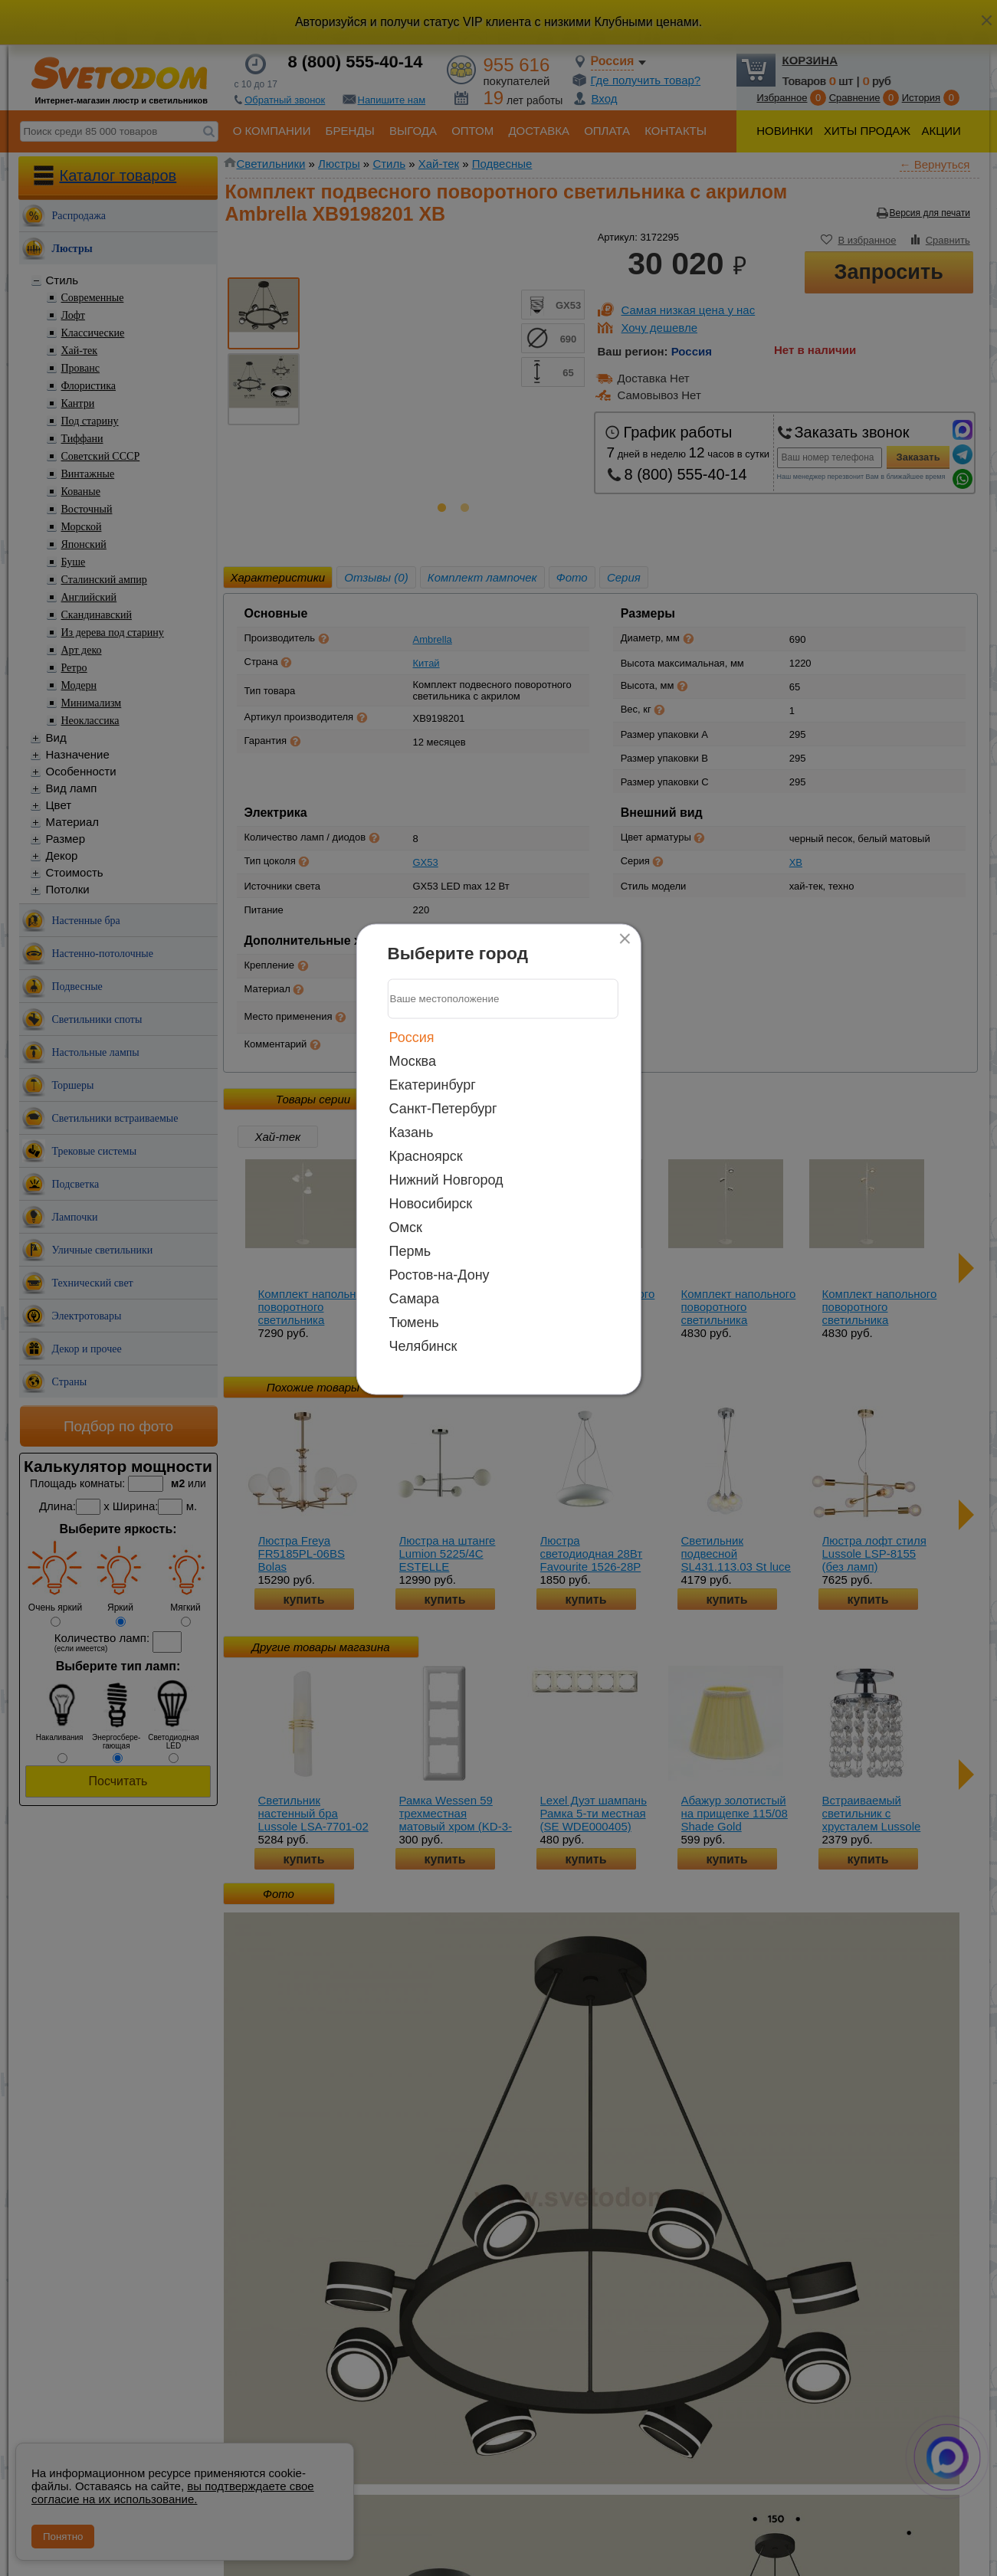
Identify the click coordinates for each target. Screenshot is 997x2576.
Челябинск (423, 1345)
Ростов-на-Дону (439, 1274)
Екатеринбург (432, 1084)
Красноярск (426, 1155)
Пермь (410, 1250)
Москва (412, 1060)
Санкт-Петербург (443, 1108)
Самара (414, 1298)
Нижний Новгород (446, 1179)
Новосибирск (431, 1203)
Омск (405, 1226)
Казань (411, 1131)
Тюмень (414, 1321)
